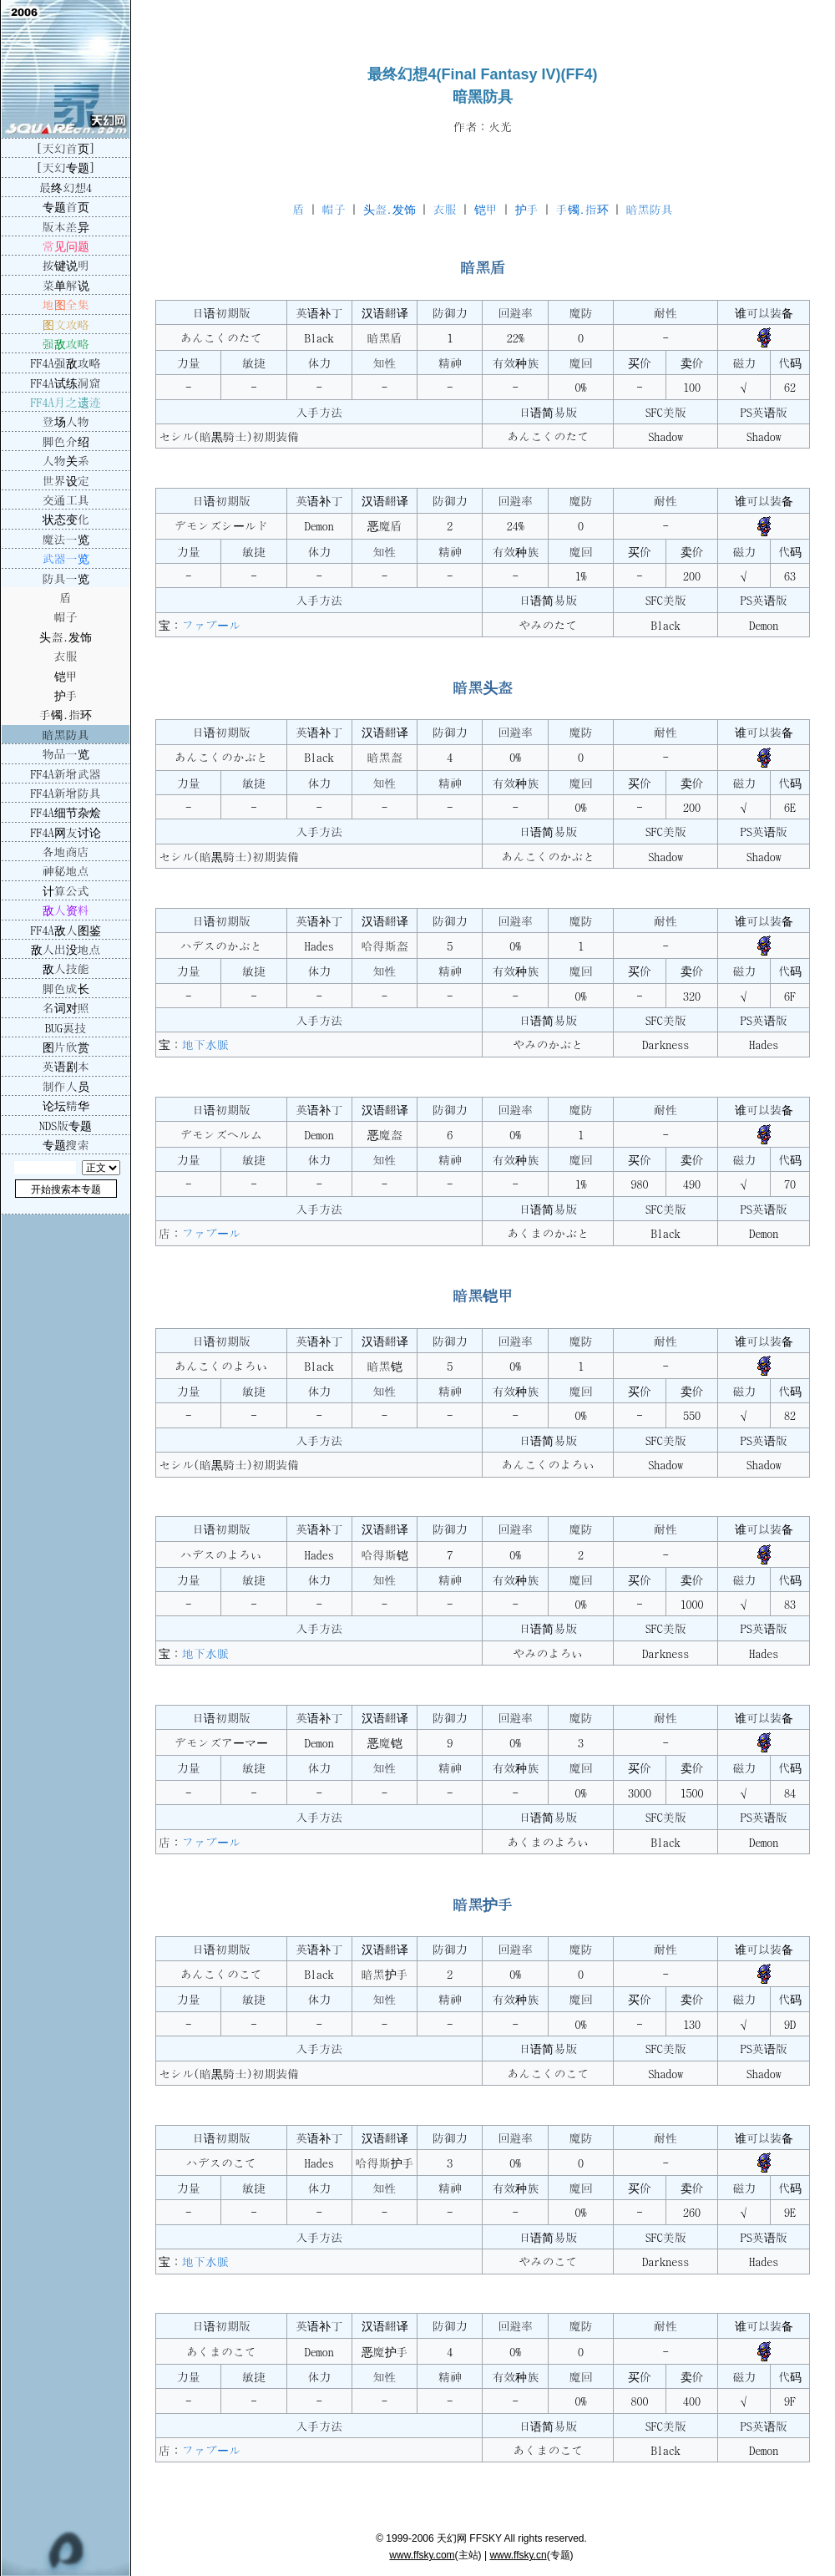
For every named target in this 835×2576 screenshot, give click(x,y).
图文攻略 (66, 324)
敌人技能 (66, 968)
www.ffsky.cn (517, 2555)
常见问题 (66, 245)
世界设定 (66, 480)
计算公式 (66, 890)
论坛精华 (66, 1105)
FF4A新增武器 (66, 773)
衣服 (445, 208)
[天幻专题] (66, 167)
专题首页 (66, 206)
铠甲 (486, 208)
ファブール (211, 624)
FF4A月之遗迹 (66, 401)
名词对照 (66, 1007)
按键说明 (66, 264)
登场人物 (66, 421)
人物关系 (66, 460)
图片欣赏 (66, 1046)
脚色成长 (66, 988)
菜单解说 (66, 284)
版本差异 (66, 226)
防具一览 (66, 578)
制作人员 (66, 1086)
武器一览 (66, 558)
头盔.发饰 (389, 208)
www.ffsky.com (421, 2555)
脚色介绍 (66, 441)
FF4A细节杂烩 (66, 812)
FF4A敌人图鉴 (66, 929)
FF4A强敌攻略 (66, 362)
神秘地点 (66, 870)
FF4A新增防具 (66, 792)
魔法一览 (66, 538)
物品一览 (66, 753)
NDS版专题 (65, 1125)
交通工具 (66, 499)
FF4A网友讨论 (66, 832)
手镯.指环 (582, 208)
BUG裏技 (65, 1027)
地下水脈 (205, 1044)
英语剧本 (66, 1065)
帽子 (334, 208)
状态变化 (66, 518)
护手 (527, 208)
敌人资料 (66, 909)
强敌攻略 (66, 343)
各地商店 (66, 851)
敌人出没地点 (66, 949)
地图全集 (66, 304)
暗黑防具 (649, 208)
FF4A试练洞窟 (66, 382)
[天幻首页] (66, 147)
